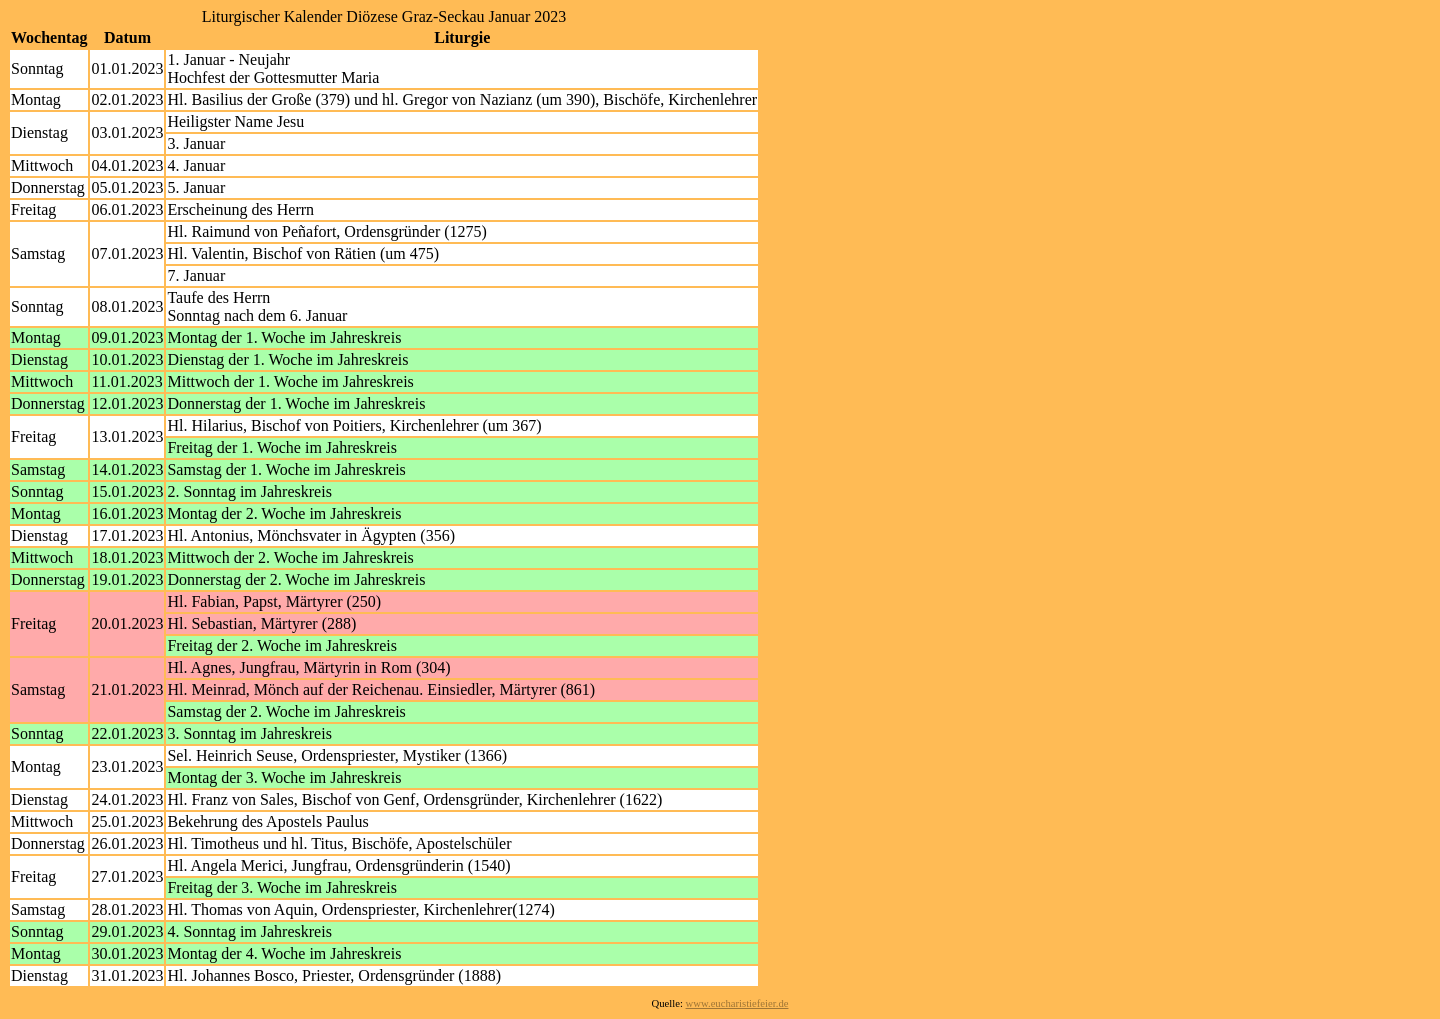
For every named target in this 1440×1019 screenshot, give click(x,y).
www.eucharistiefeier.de (737, 1003)
